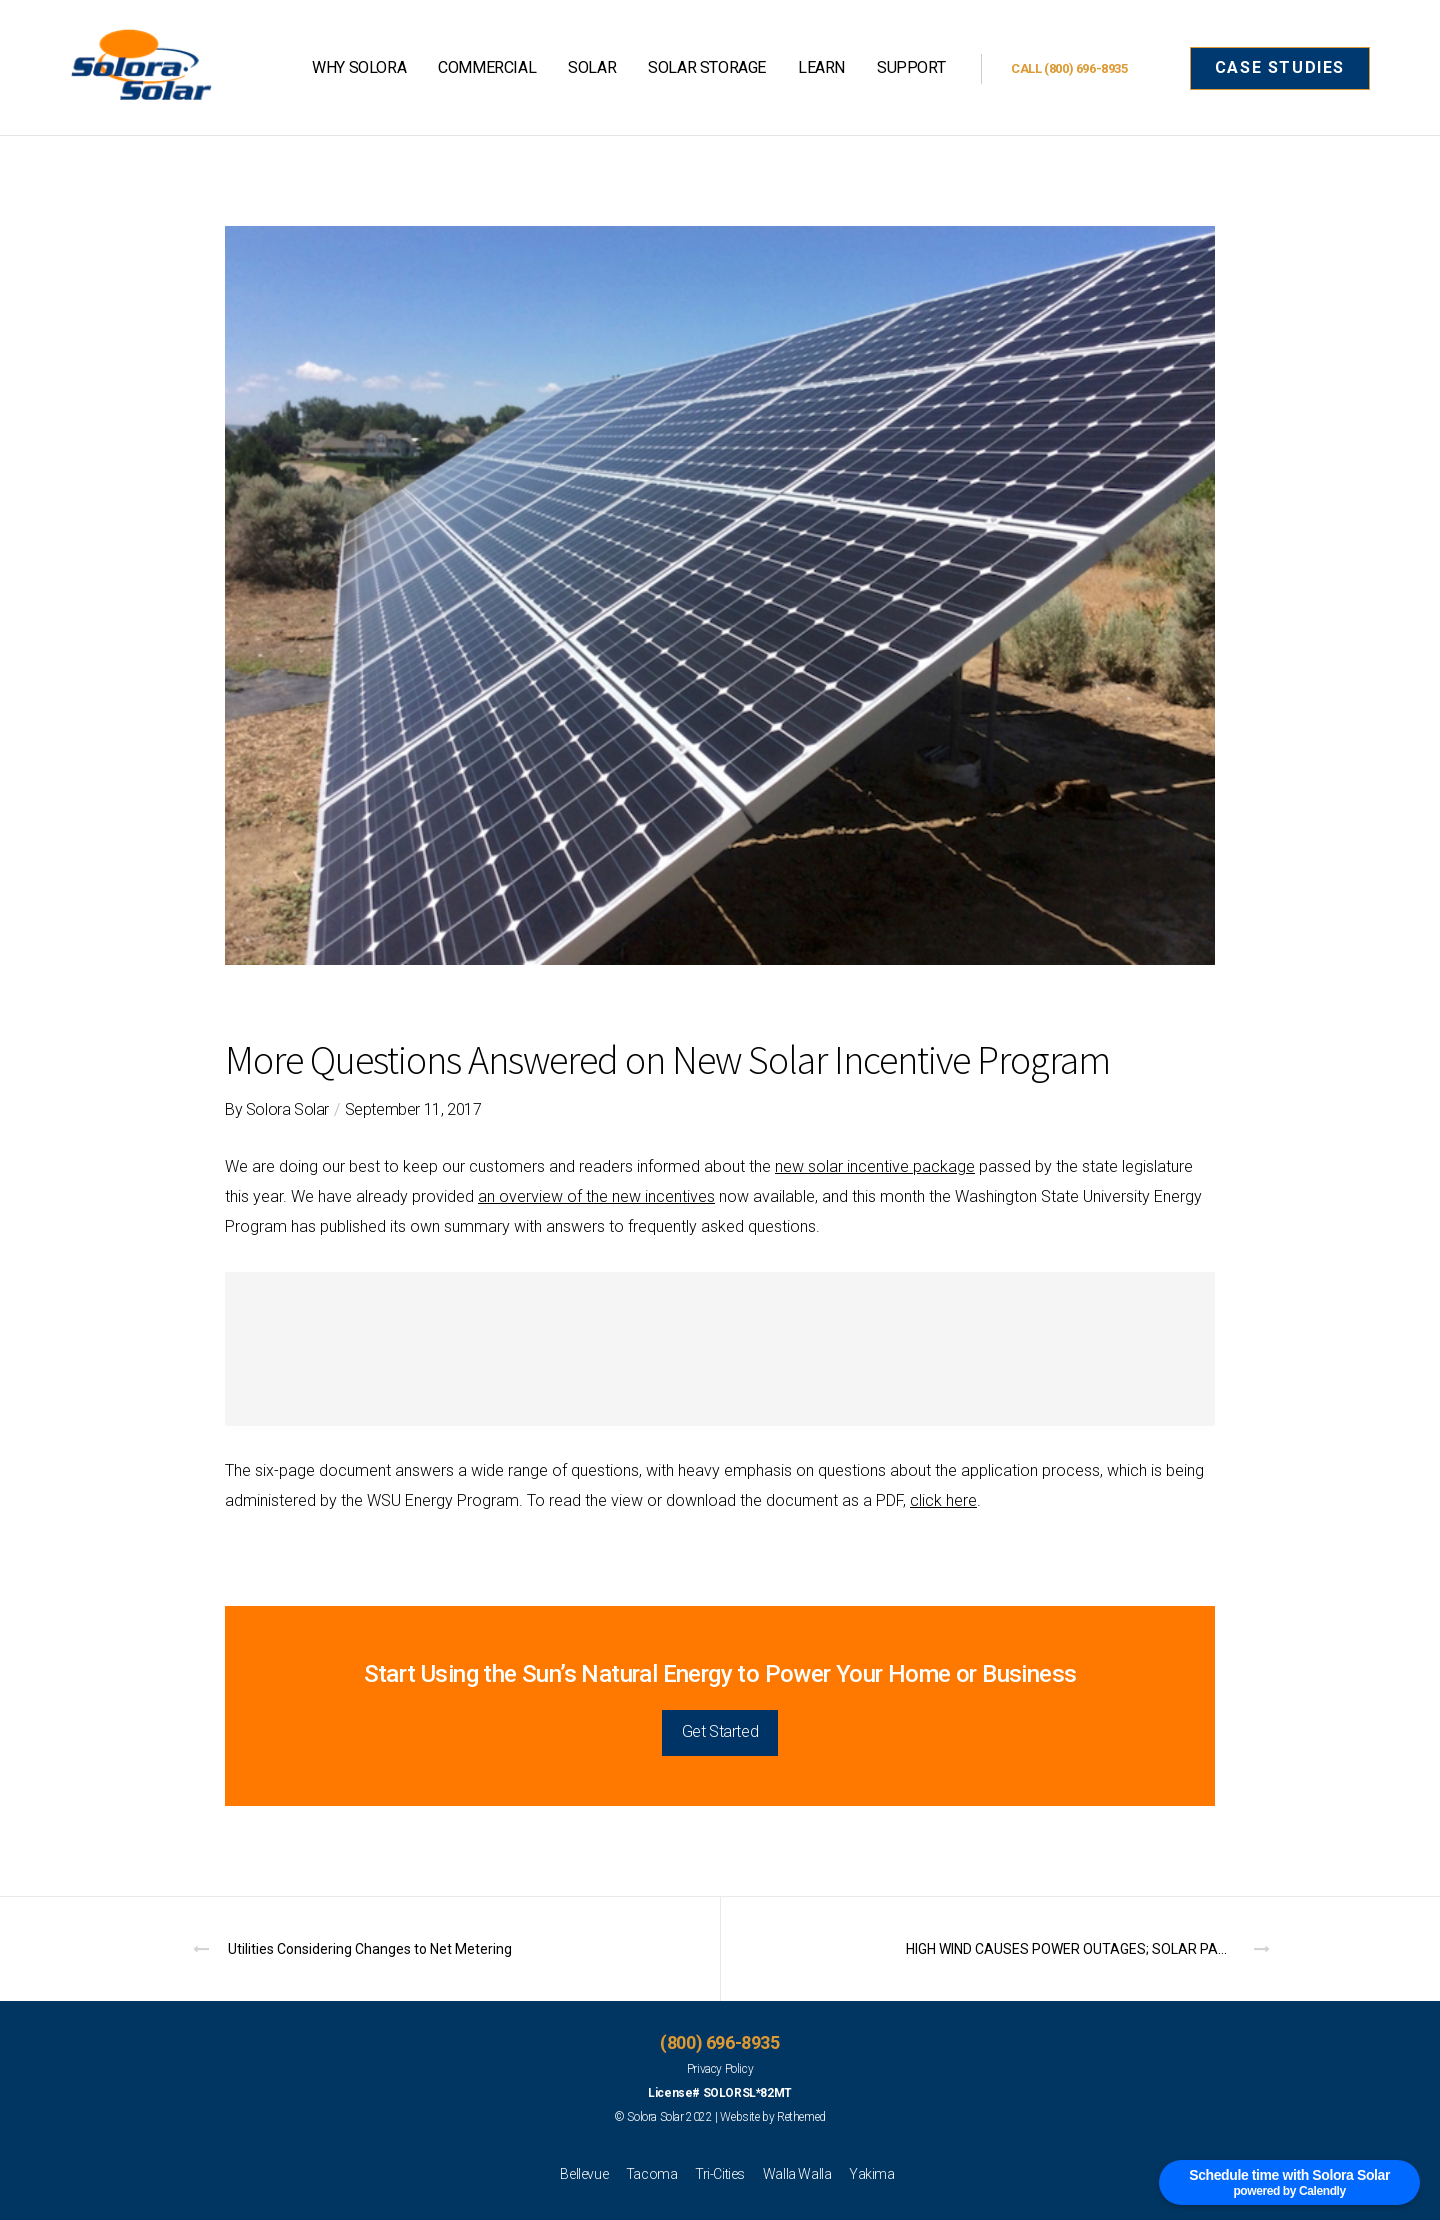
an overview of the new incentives (596, 1196)
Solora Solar (287, 1109)
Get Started (720, 1731)
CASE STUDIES (1280, 67)
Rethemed (801, 2117)
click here (943, 1500)
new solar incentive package (875, 1166)
